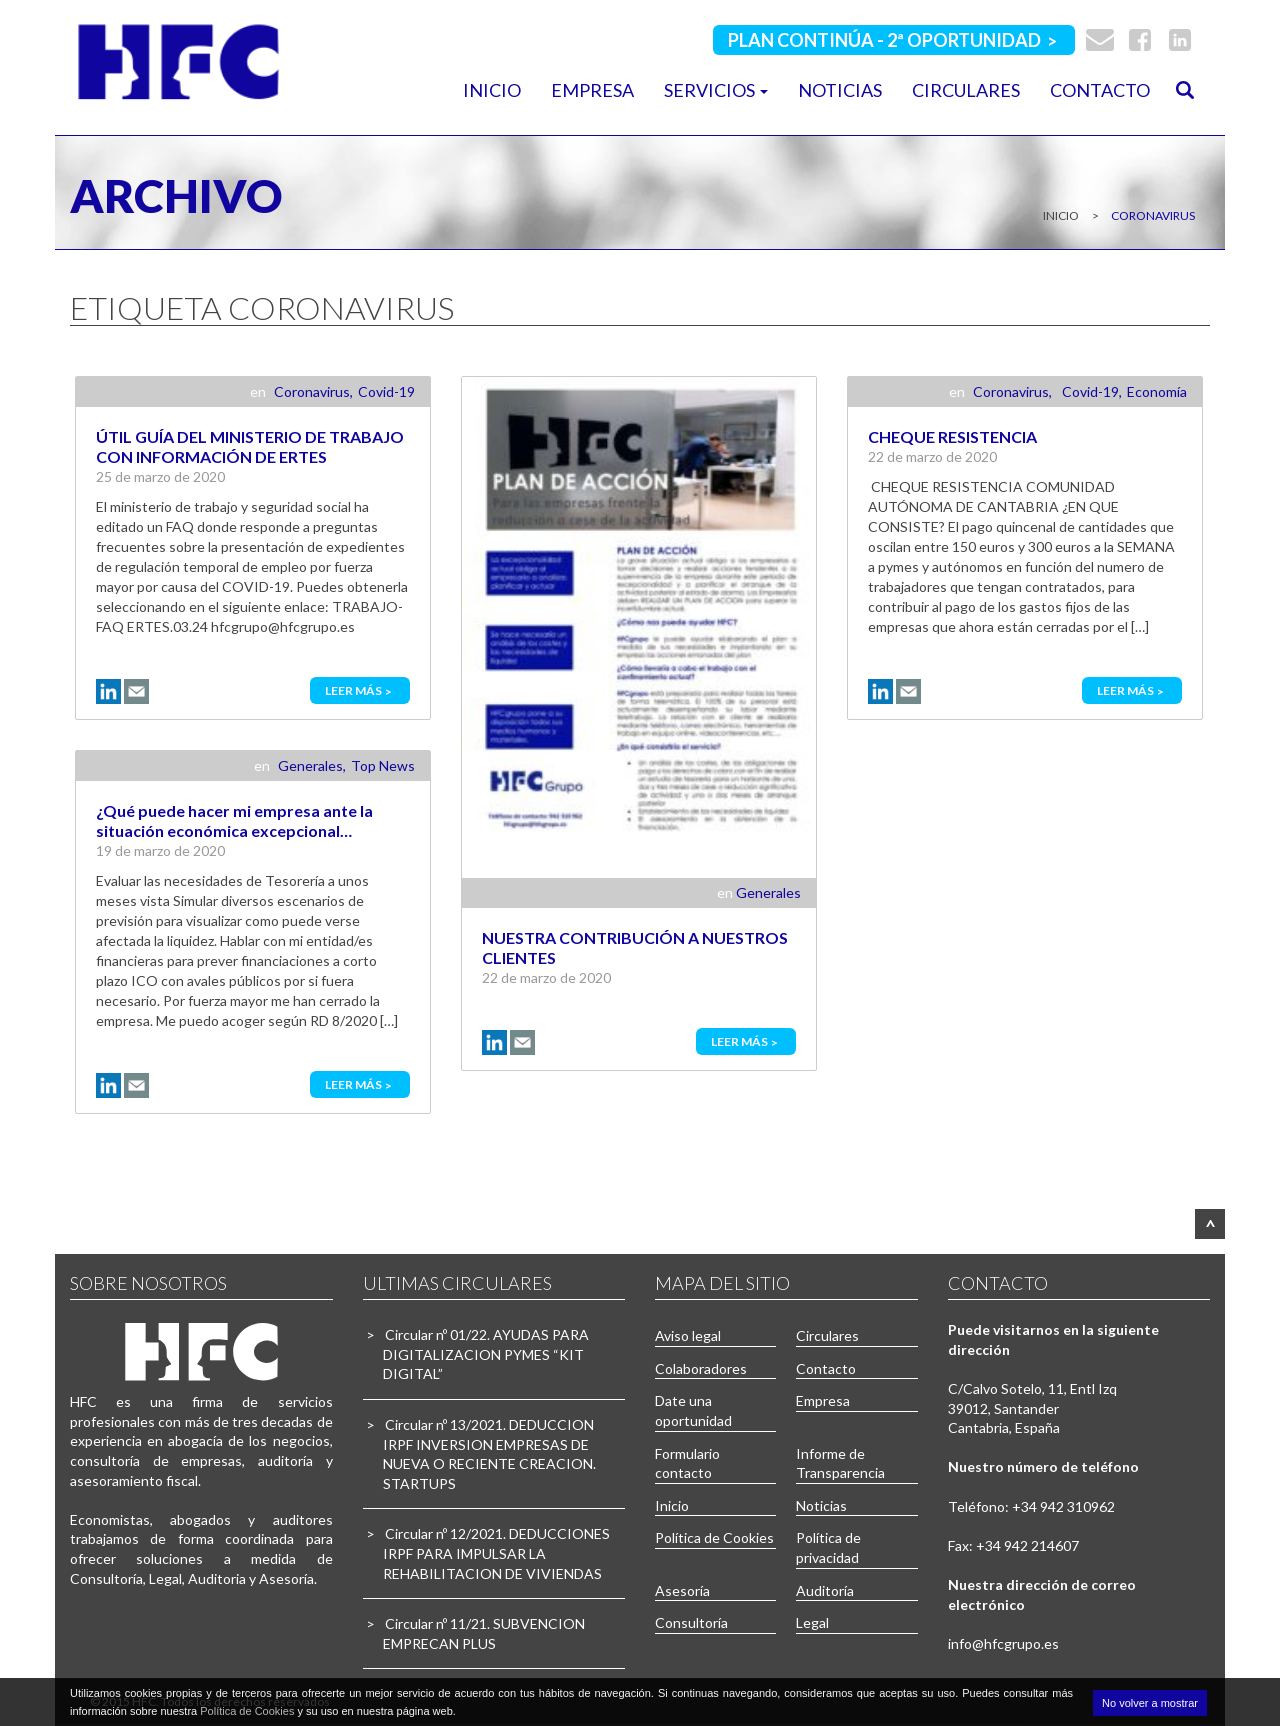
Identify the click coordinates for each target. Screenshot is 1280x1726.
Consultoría (691, 1622)
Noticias (840, 90)
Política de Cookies (714, 1537)
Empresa (592, 90)
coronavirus (1152, 215)
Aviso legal (688, 1335)
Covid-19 (386, 391)
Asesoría (682, 1590)
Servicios (716, 90)
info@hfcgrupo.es (1003, 1643)
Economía (1157, 391)
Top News (383, 765)
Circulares (966, 90)
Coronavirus (312, 391)
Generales (768, 892)
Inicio (492, 90)
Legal (812, 1622)
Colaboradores (701, 1368)
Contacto (1100, 90)
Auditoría (825, 1590)
